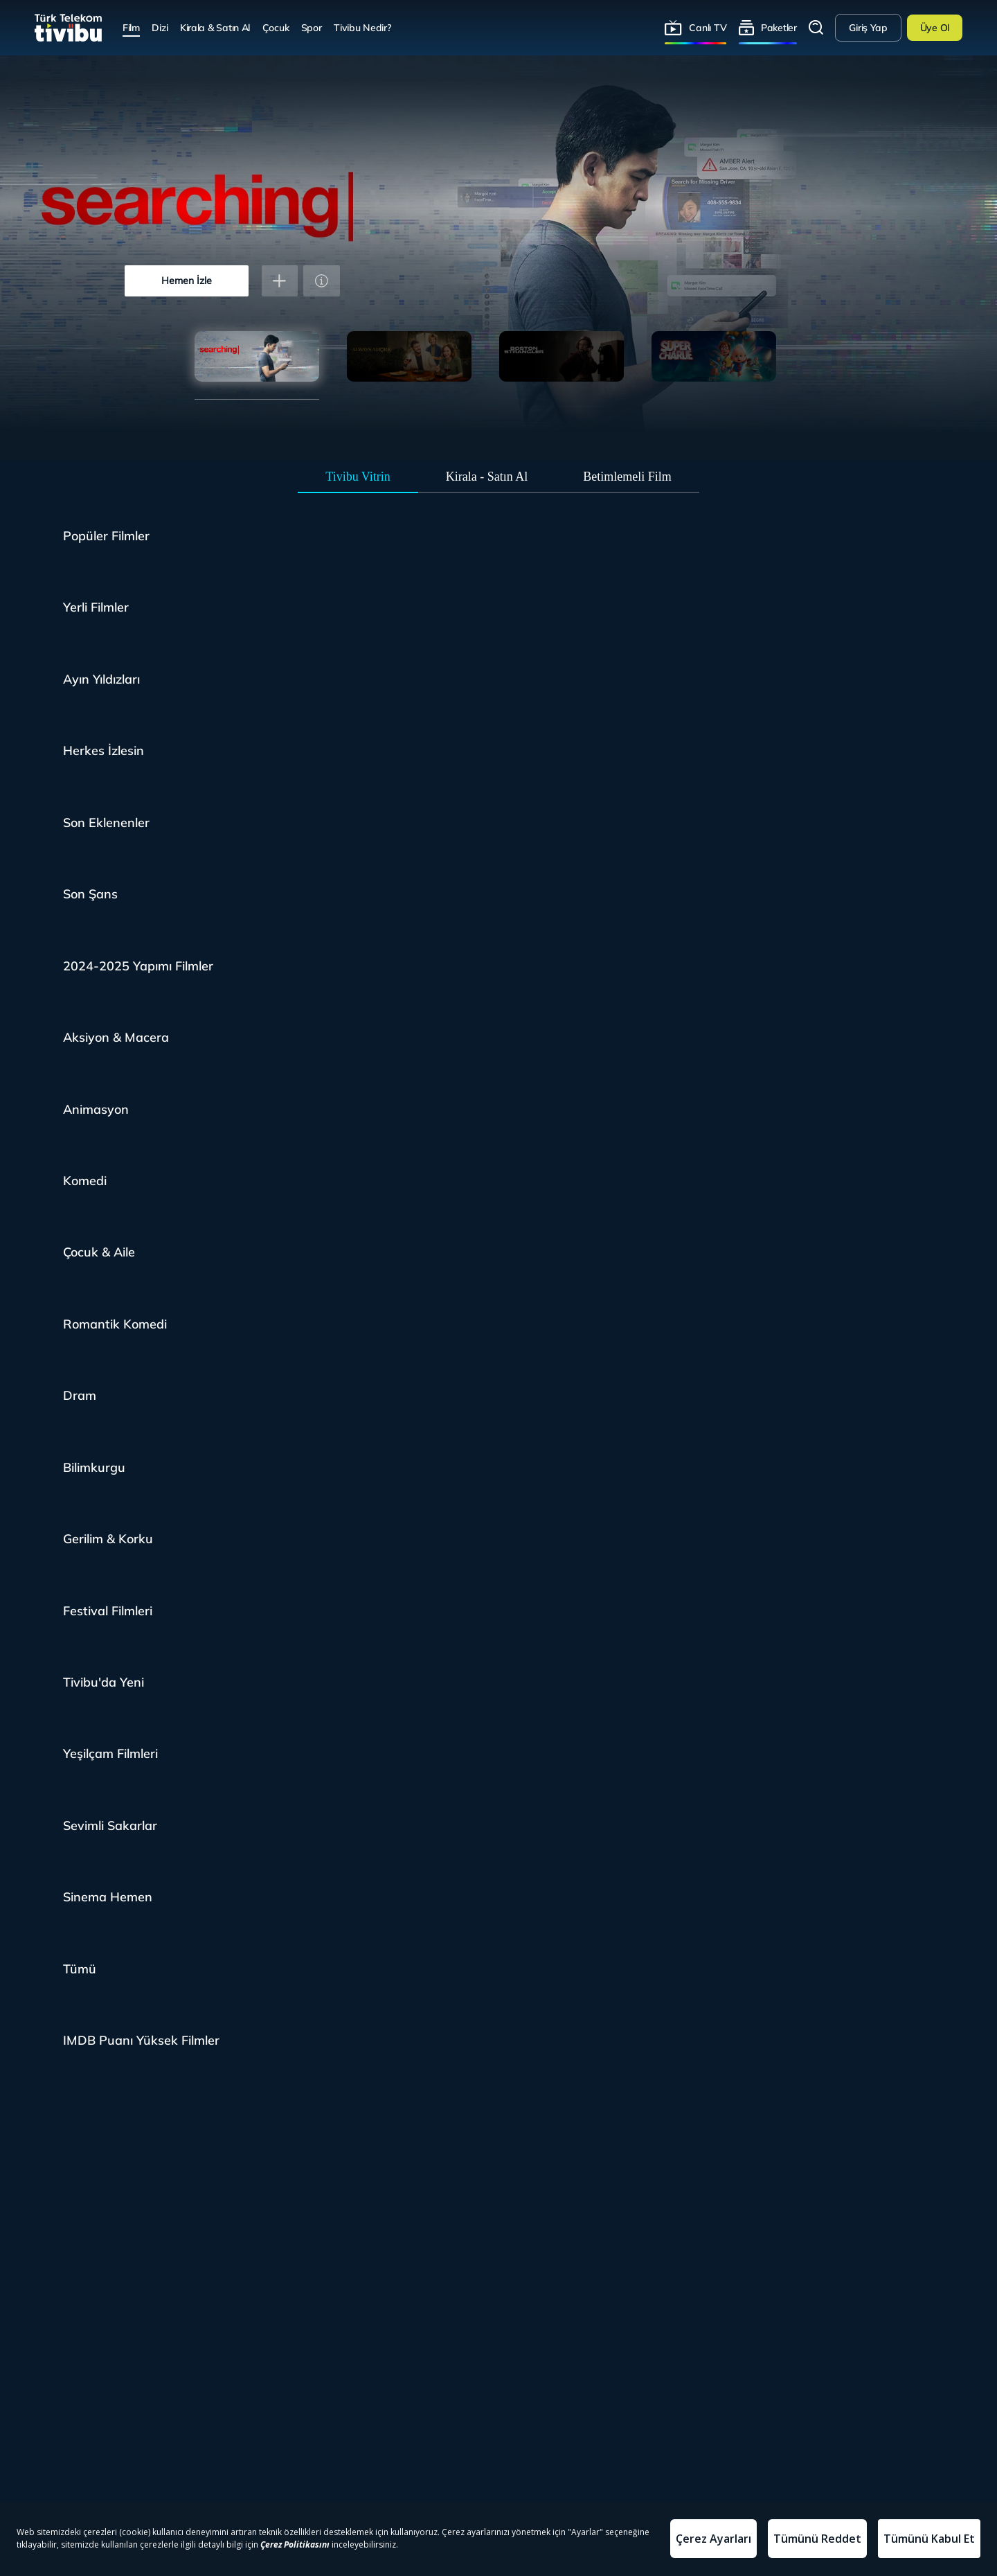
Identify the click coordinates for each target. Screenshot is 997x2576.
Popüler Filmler (106, 536)
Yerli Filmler (96, 607)
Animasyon (96, 1109)
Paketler (779, 27)
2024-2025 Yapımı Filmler (138, 966)
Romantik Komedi (115, 1324)
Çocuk (275, 27)
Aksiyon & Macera (116, 1037)
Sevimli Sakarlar (110, 1825)
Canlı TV (707, 27)
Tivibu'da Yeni (103, 1682)
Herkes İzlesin (103, 750)
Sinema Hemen (107, 1897)
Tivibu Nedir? (362, 27)
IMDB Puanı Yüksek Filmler (141, 2040)
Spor (311, 27)
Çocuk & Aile (99, 1252)
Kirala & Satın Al (215, 27)
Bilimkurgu (94, 1467)
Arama (816, 27)
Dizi (160, 27)
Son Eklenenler (106, 822)
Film (131, 27)
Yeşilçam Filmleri (110, 1753)
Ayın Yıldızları (101, 679)
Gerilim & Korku (108, 1539)
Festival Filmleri (107, 1611)
